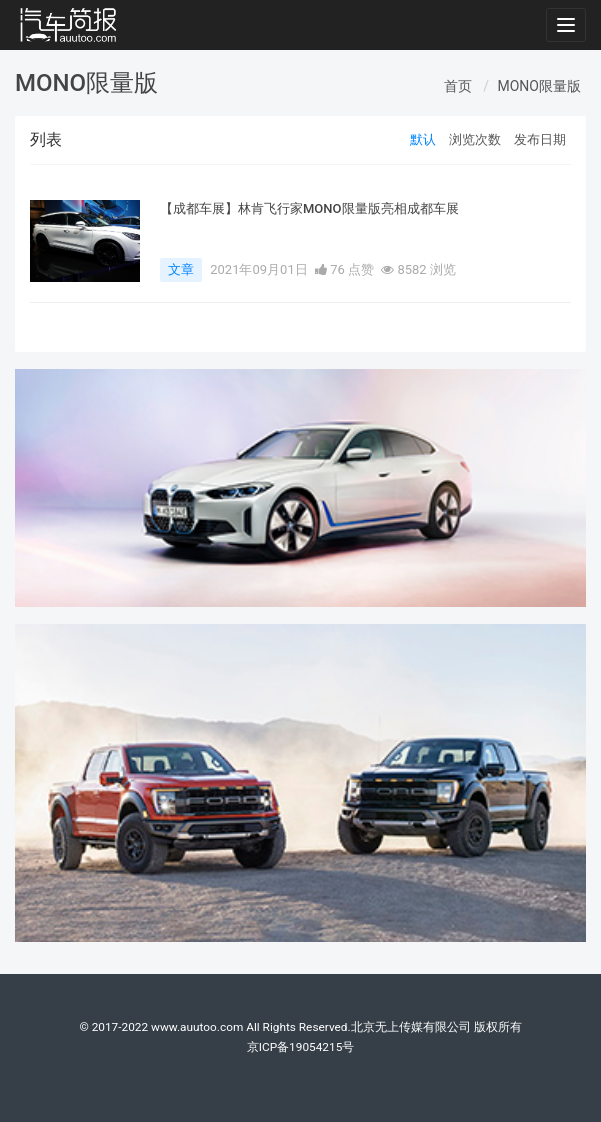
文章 (181, 269)
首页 (458, 86)
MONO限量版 (539, 86)
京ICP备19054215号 (301, 1047)
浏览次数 (475, 139)
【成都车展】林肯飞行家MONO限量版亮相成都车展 (309, 208)
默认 (423, 139)
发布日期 (540, 139)
